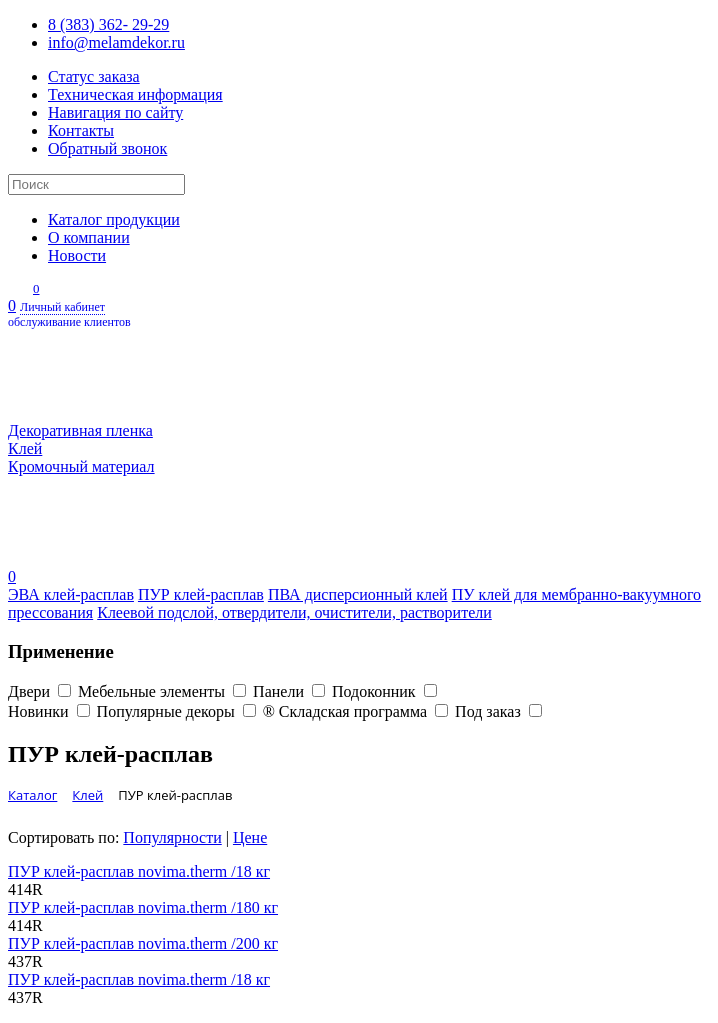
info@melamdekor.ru (116, 42)
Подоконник (384, 691)
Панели (292, 691)
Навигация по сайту (115, 112)
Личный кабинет (359, 315)
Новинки (52, 711)
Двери (43, 691)
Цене (250, 837)
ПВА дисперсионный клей (358, 594)
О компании (89, 237)
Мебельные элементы (165, 691)
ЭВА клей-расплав (71, 594)
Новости (77, 255)
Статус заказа (94, 76)
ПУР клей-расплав (201, 594)
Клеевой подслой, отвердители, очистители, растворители (294, 612)
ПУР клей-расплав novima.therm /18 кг (139, 871)
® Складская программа (359, 711)
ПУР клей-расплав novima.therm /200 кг (143, 943)
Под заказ (498, 711)
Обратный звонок (107, 148)
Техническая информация (135, 94)
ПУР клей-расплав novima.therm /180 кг (143, 907)
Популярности (172, 837)
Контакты (81, 130)
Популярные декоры (180, 711)
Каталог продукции (114, 219)
